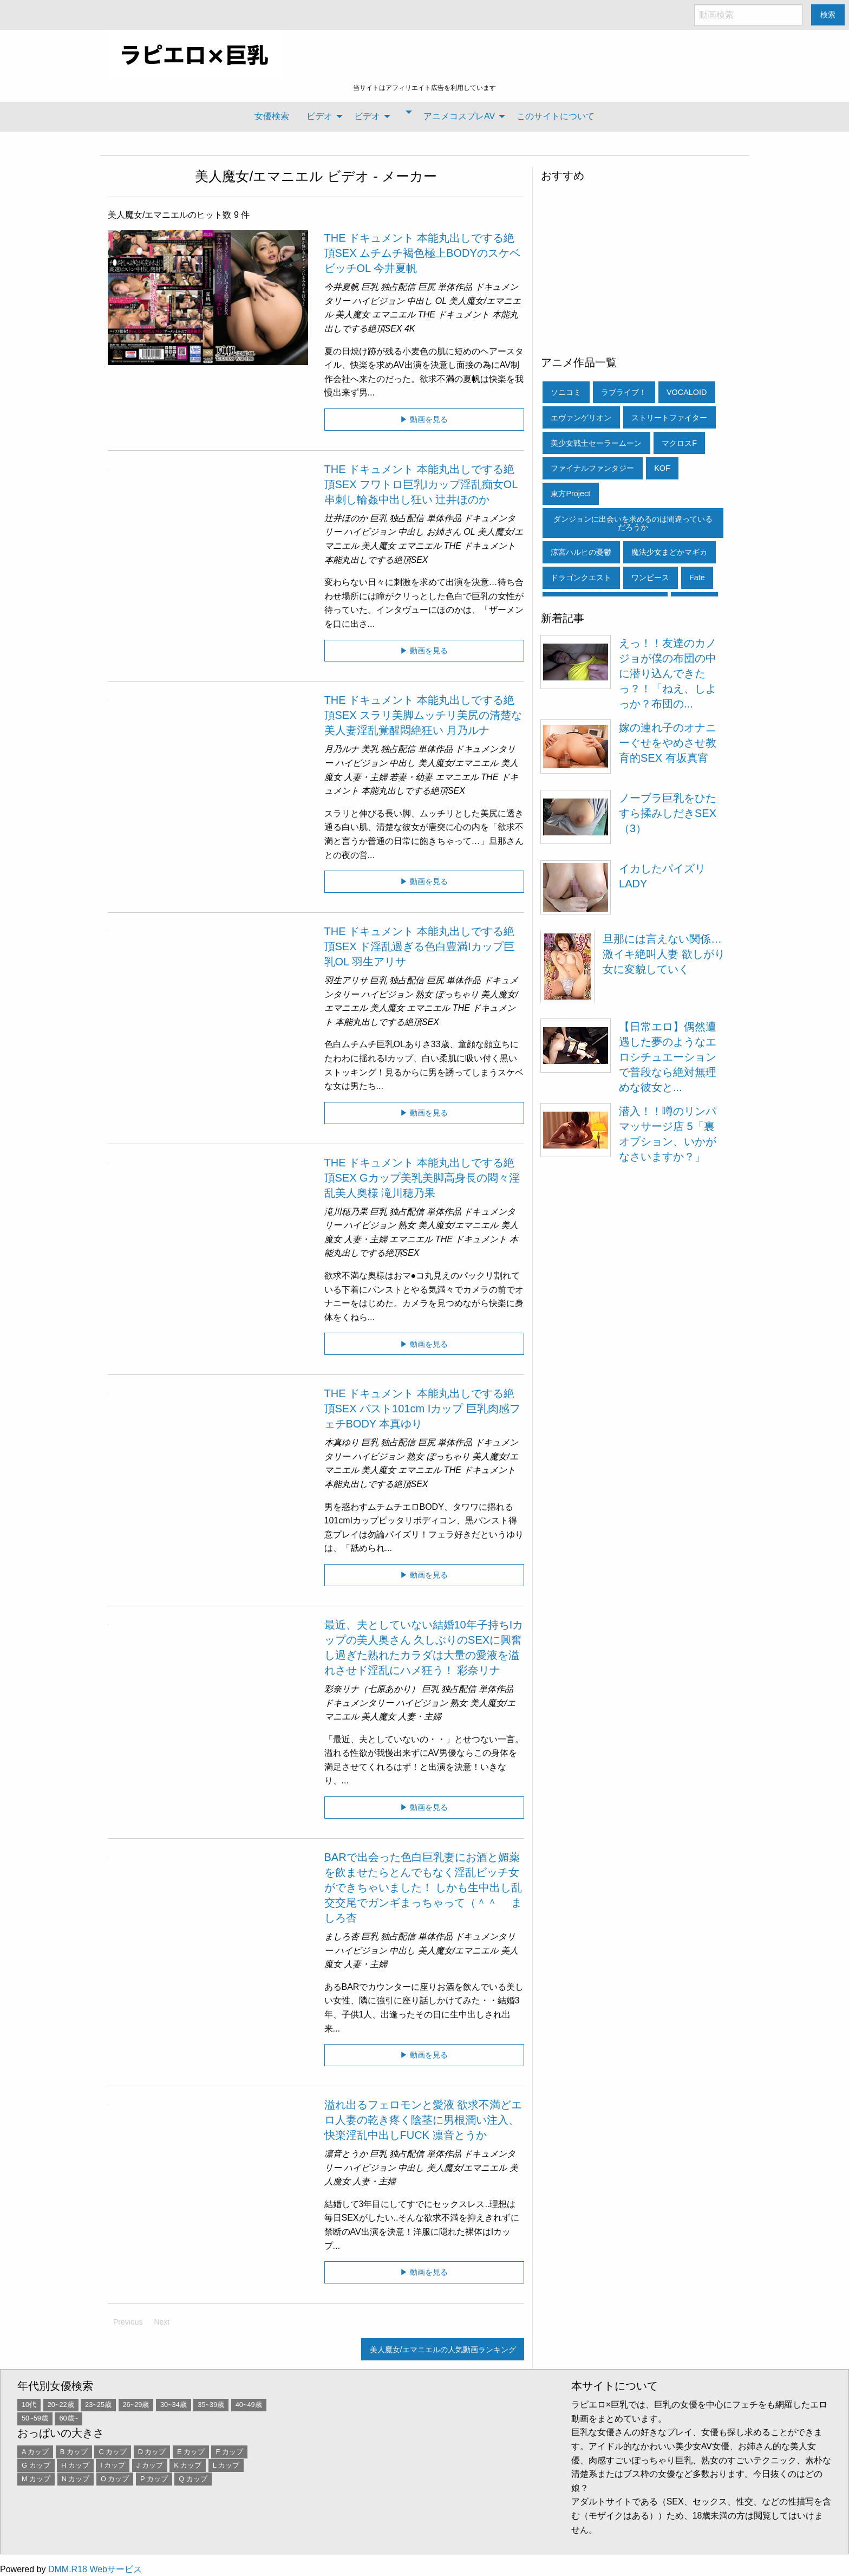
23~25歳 (98, 2404)
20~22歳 (61, 2404)
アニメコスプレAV (459, 116)
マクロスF (679, 443)
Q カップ (193, 2479)
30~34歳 (173, 2404)
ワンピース (650, 577)
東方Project (570, 493)
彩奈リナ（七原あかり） (372, 1688)
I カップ (112, 2465)
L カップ (226, 2465)
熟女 (424, 994)
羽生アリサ (346, 980)
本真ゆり (341, 1442)
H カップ (75, 2465)
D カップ (152, 2452)
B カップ (74, 2452)
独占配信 (398, 286)
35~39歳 (211, 2404)
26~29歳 (136, 2404)
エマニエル (393, 314)
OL (441, 301)
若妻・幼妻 (411, 777)
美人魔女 (352, 314)
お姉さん (444, 531)
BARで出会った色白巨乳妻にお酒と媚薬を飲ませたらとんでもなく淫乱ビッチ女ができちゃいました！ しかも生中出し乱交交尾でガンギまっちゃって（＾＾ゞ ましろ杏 (423, 1887)
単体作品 (454, 286)
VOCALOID (687, 392)
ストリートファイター (669, 417)
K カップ (187, 2465)
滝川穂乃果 (346, 1211)
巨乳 (369, 286)
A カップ (35, 2452)
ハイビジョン (378, 301)
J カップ (149, 2465)
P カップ (154, 2479)
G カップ (36, 2465)
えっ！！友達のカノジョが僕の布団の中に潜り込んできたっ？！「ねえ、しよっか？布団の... (667, 673)
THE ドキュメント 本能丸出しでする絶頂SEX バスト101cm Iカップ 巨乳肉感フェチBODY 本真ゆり (422, 1408)
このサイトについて (556, 116)
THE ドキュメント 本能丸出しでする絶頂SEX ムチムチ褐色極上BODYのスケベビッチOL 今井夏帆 (422, 253)
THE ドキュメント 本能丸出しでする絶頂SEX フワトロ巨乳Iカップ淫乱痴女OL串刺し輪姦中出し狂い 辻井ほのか (421, 484)
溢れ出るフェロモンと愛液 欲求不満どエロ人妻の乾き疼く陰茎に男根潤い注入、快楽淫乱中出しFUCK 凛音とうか (423, 2120)
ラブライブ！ (623, 392)
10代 (29, 2404)
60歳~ (68, 2418)
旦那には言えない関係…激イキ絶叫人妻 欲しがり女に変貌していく (664, 954)
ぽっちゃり (457, 994)
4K (409, 328)
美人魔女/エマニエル (259, 176)
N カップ (76, 2479)
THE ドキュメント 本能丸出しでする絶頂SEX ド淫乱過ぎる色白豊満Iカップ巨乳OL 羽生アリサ (419, 946)
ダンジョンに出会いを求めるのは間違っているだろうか (633, 523)
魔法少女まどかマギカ (669, 552)
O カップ (115, 2479)
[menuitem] (272, 116)
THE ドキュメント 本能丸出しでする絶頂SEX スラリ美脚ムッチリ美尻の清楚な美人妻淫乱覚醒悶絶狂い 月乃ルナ (423, 715)
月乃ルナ (341, 749)
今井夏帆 (341, 286)
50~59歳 (35, 2418)
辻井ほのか (346, 518)
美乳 (369, 749)
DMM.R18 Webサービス (95, 2569)
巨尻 (426, 286)
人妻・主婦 (365, 777)
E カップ (191, 2452)
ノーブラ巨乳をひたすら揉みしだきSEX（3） (667, 813)
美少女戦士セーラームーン (596, 443)
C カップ (113, 2452)
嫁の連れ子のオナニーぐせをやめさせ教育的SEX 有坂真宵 (667, 743)
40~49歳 (249, 2404)
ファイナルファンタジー (592, 468)
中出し (420, 301)
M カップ (36, 2479)
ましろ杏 (341, 1936)
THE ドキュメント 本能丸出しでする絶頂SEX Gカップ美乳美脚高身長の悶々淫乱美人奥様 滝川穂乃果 (422, 1178)
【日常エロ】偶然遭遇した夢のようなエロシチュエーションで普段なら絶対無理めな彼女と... (667, 1057)
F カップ (229, 2452)
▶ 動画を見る (424, 419)
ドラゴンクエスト (581, 577)
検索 (827, 14)
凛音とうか (346, 2153)
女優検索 (271, 116)
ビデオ (319, 116)
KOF (662, 468)
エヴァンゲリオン (581, 417)
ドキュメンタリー (359, 1703)
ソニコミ (566, 392)
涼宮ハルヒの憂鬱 (581, 552)
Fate (697, 577)
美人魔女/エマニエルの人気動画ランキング (443, 2349)
